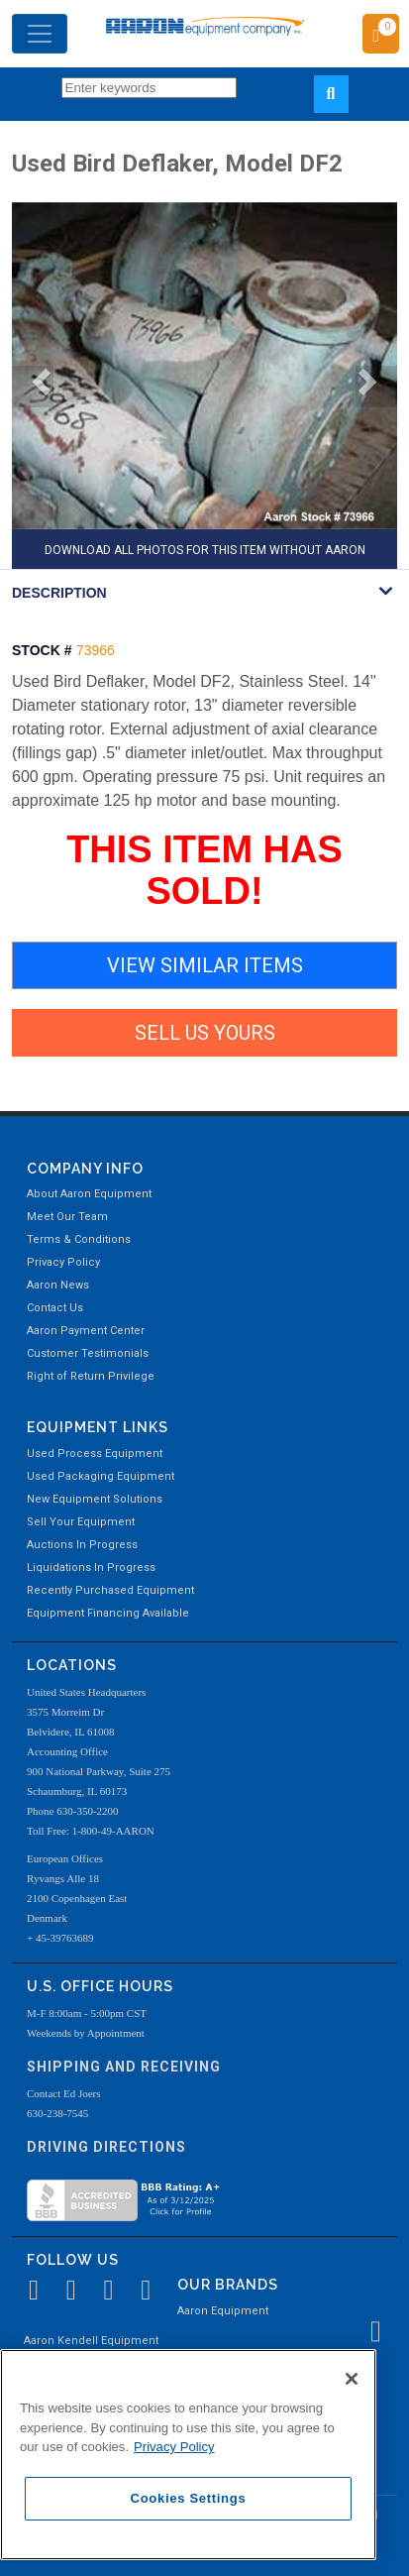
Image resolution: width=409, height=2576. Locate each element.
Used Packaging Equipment (100, 1476)
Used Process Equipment (94, 1453)
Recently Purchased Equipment (110, 1590)
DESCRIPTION (59, 593)
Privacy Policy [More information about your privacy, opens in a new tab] (174, 2446)
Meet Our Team (67, 1216)
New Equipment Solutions (94, 1499)
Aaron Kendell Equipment (91, 2340)
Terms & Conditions (79, 1239)
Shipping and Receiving (124, 2066)
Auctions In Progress (82, 1544)
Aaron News (58, 1285)
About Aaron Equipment (89, 1193)
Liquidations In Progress (91, 1567)
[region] (188, 2454)
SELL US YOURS (205, 1033)
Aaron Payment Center (86, 1330)
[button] (32, 386)
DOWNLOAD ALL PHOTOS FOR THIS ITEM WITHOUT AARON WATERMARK (205, 556)
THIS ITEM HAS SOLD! (204, 870)
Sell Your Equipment (81, 1521)
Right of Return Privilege (90, 1376)
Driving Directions (106, 2147)
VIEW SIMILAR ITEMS (205, 965)
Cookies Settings (189, 2498)
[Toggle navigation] (39, 34)
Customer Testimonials (88, 1353)
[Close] (351, 2379)
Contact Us (55, 1307)
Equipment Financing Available (108, 1613)
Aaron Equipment (222, 2310)
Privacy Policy (63, 1262)
